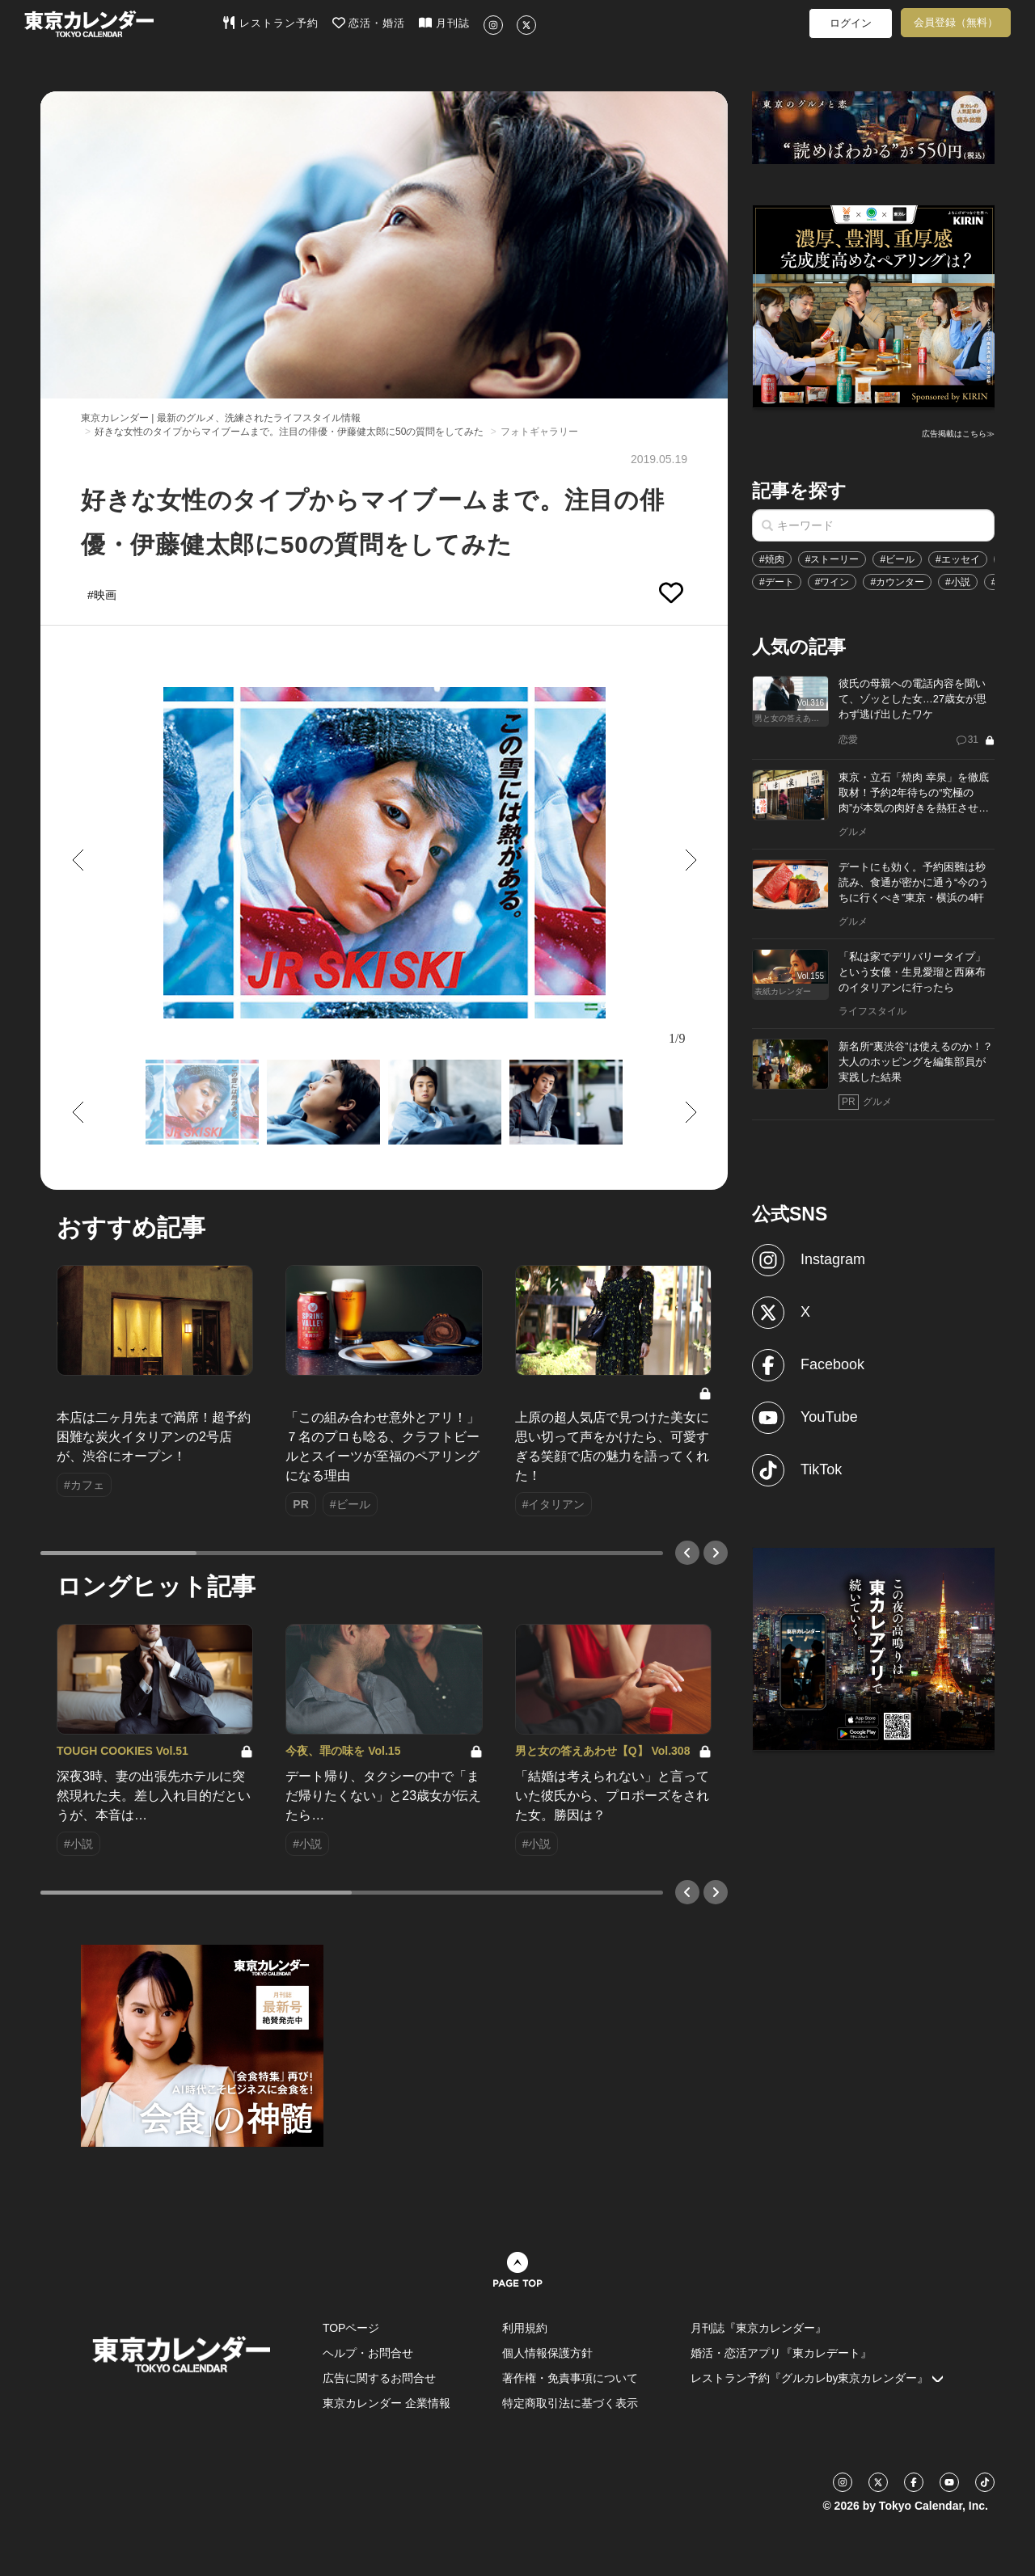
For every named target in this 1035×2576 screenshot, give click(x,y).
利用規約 (524, 2328)
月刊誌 (444, 22)
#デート (776, 582)
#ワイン (832, 582)
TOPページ (351, 2328)
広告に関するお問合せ (379, 2378)
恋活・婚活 (369, 22)
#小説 (957, 582)
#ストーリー (832, 559)
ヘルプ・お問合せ (368, 2353)
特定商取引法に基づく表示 (570, 2403)
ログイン (851, 23)
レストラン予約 (270, 22)
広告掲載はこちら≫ (958, 433)
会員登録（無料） (956, 22)
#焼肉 (771, 559)
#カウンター (897, 582)
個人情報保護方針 (547, 2353)
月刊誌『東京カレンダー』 (758, 2328)
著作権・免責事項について (570, 2378)
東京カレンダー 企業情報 (386, 2403)
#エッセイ (958, 559)
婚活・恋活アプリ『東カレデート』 (781, 2353)
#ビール (897, 559)
